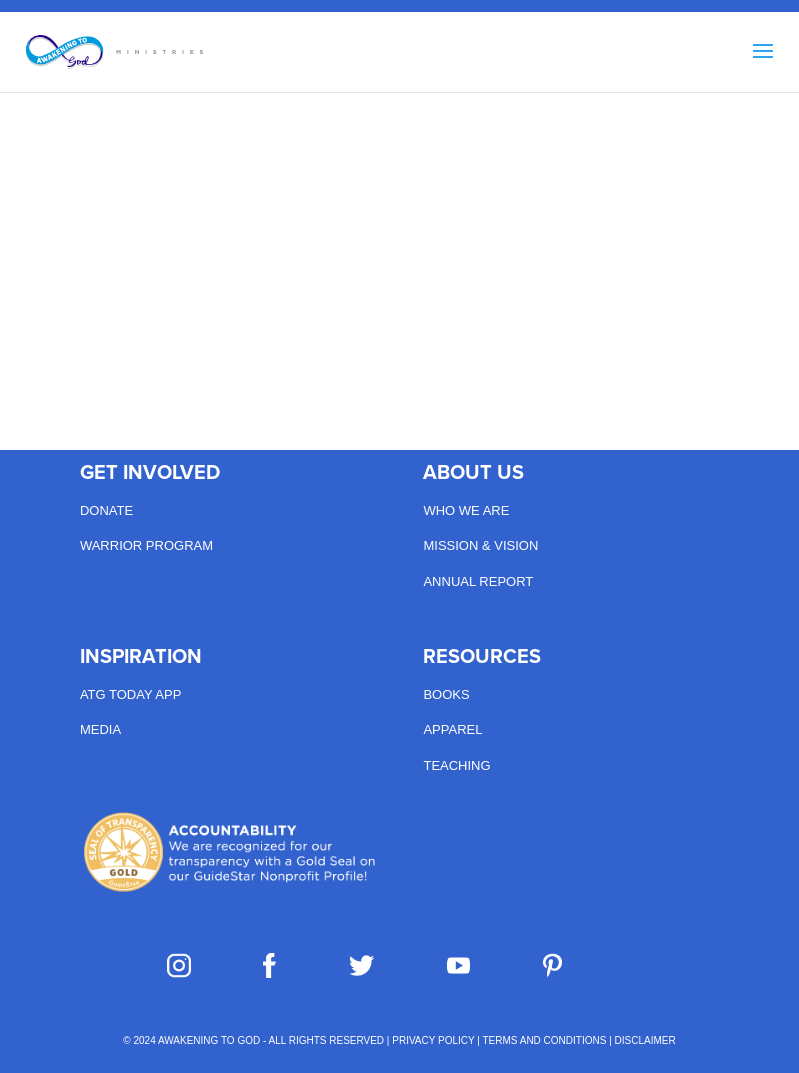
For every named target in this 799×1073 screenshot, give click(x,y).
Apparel (452, 729)
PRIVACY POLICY (433, 1040)
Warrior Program (146, 545)
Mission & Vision (480, 545)
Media (100, 729)
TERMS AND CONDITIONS (545, 1040)
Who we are (466, 510)
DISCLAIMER (645, 1040)
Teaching (456, 765)
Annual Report (478, 581)
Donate (106, 510)
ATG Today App (130, 694)
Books (446, 694)
